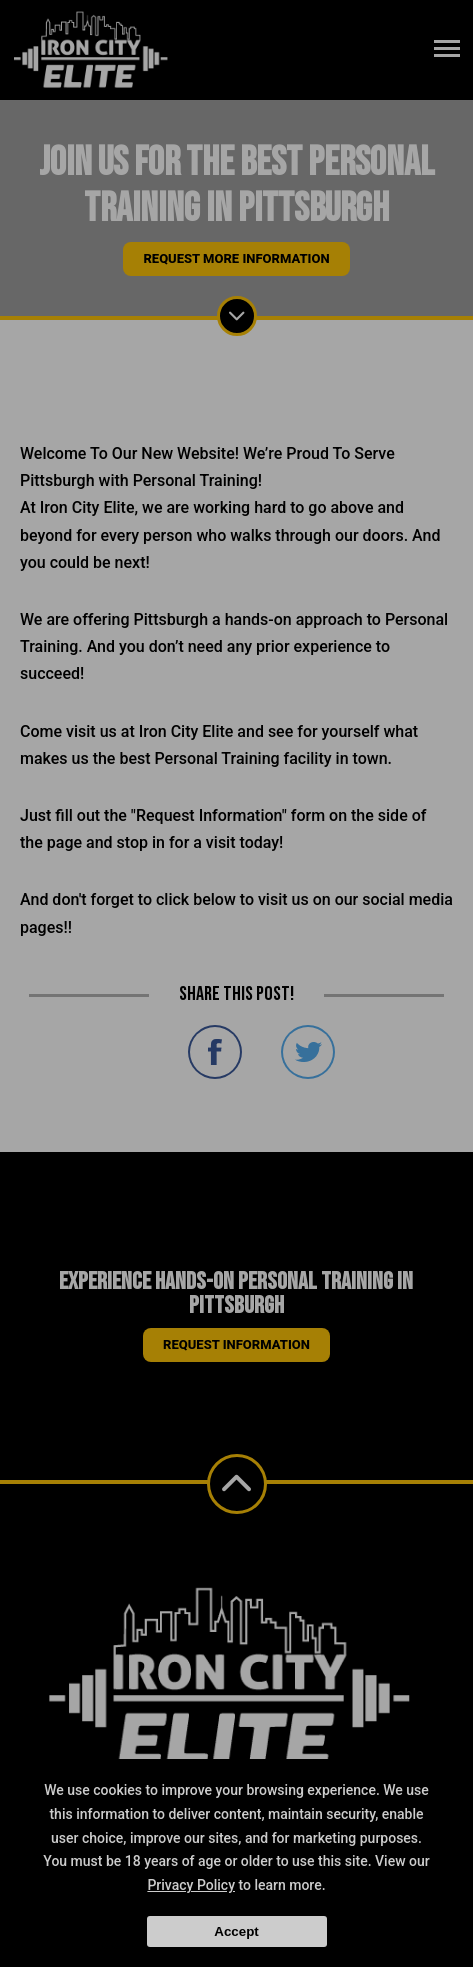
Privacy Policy (191, 1885)
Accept (236, 1931)
